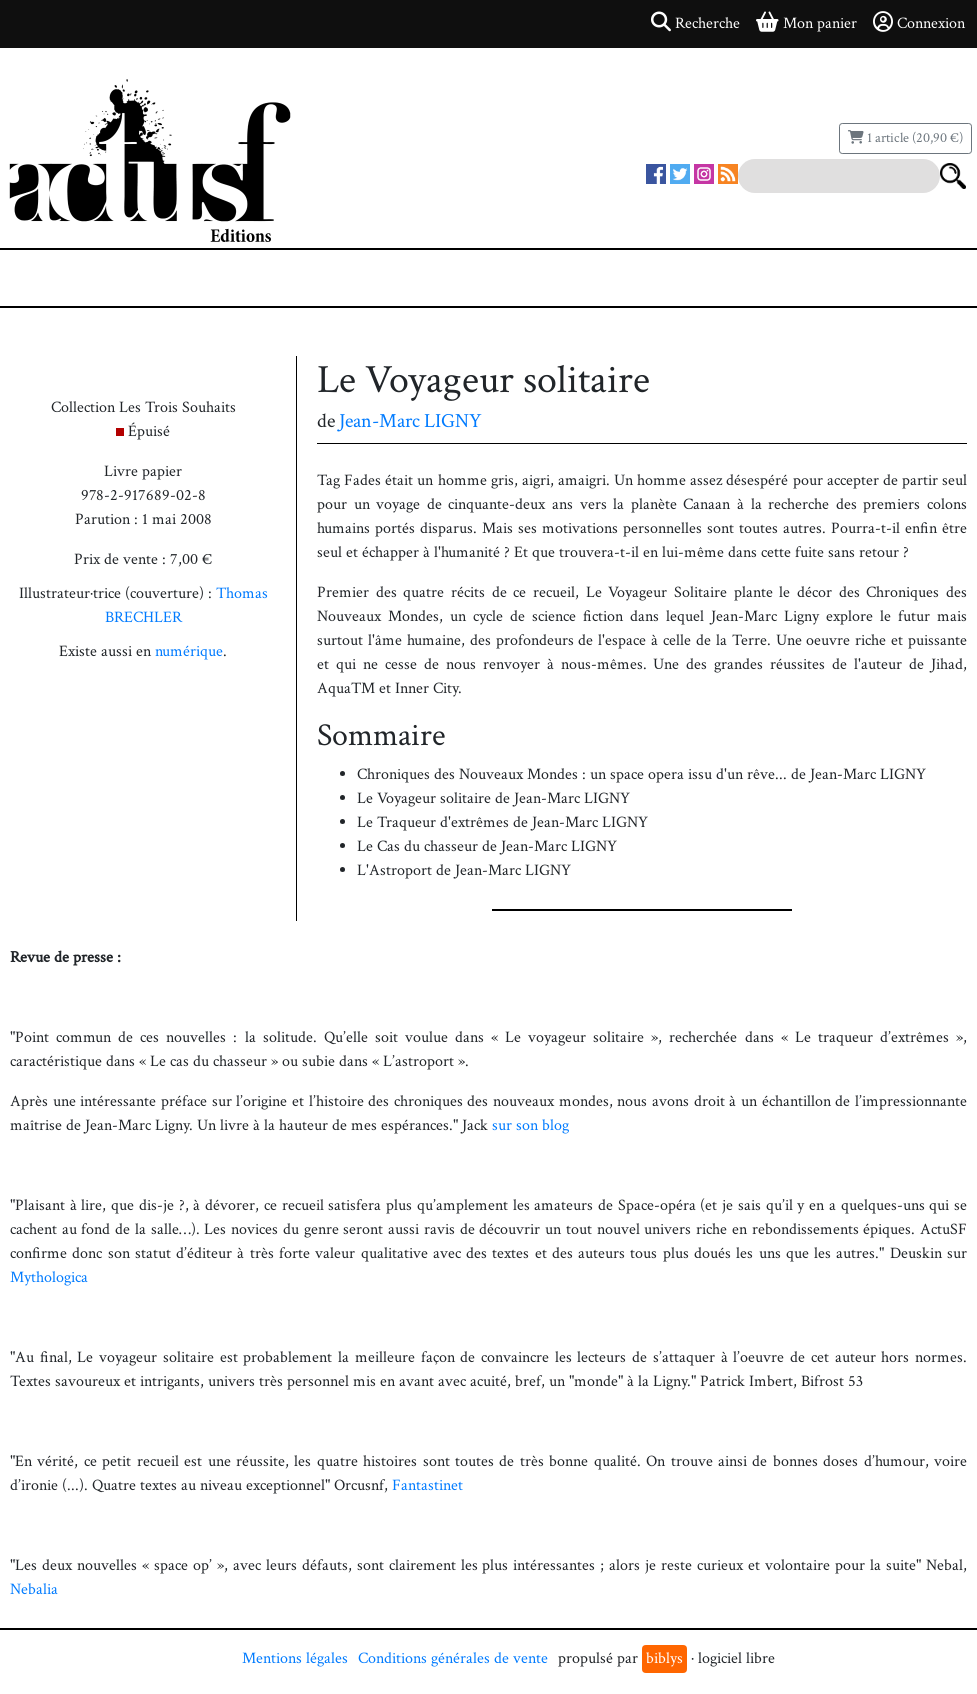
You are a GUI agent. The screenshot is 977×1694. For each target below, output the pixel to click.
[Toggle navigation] (76, 278)
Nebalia (34, 1589)
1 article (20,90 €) (905, 138)
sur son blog (530, 1125)
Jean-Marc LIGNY (410, 421)
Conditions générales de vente (453, 1658)
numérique (189, 651)
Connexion (919, 23)
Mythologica (49, 1277)
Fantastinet (427, 1485)
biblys (664, 1658)
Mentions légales (295, 1658)
